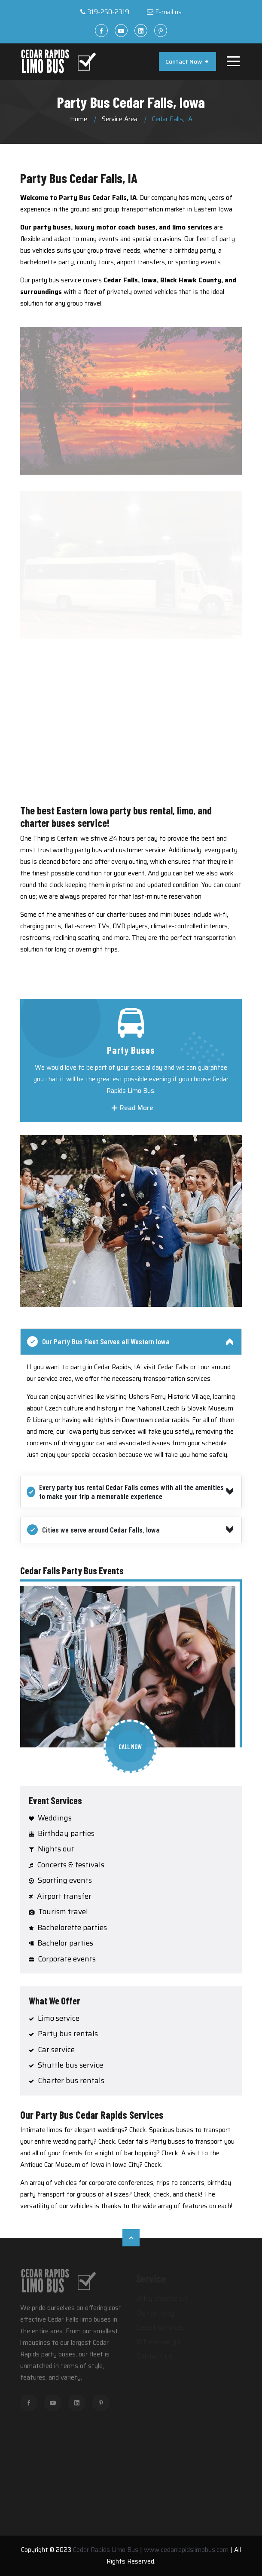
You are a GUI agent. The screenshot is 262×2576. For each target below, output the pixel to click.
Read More (132, 1108)
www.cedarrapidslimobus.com (186, 2550)
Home (78, 119)
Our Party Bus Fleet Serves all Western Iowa (98, 1341)
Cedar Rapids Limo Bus (105, 2550)
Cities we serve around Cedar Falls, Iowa (93, 1529)
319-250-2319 (108, 12)
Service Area (119, 119)
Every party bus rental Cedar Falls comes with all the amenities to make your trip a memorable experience (125, 1491)
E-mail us (168, 12)
